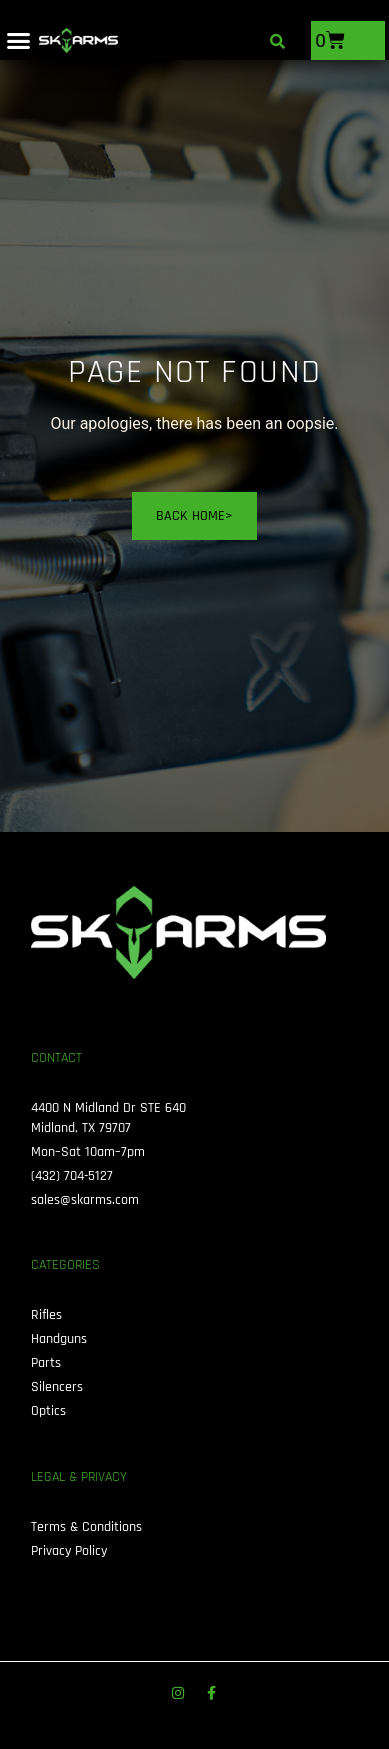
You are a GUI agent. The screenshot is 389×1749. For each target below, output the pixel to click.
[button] (19, 41)
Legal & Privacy (79, 1477)
